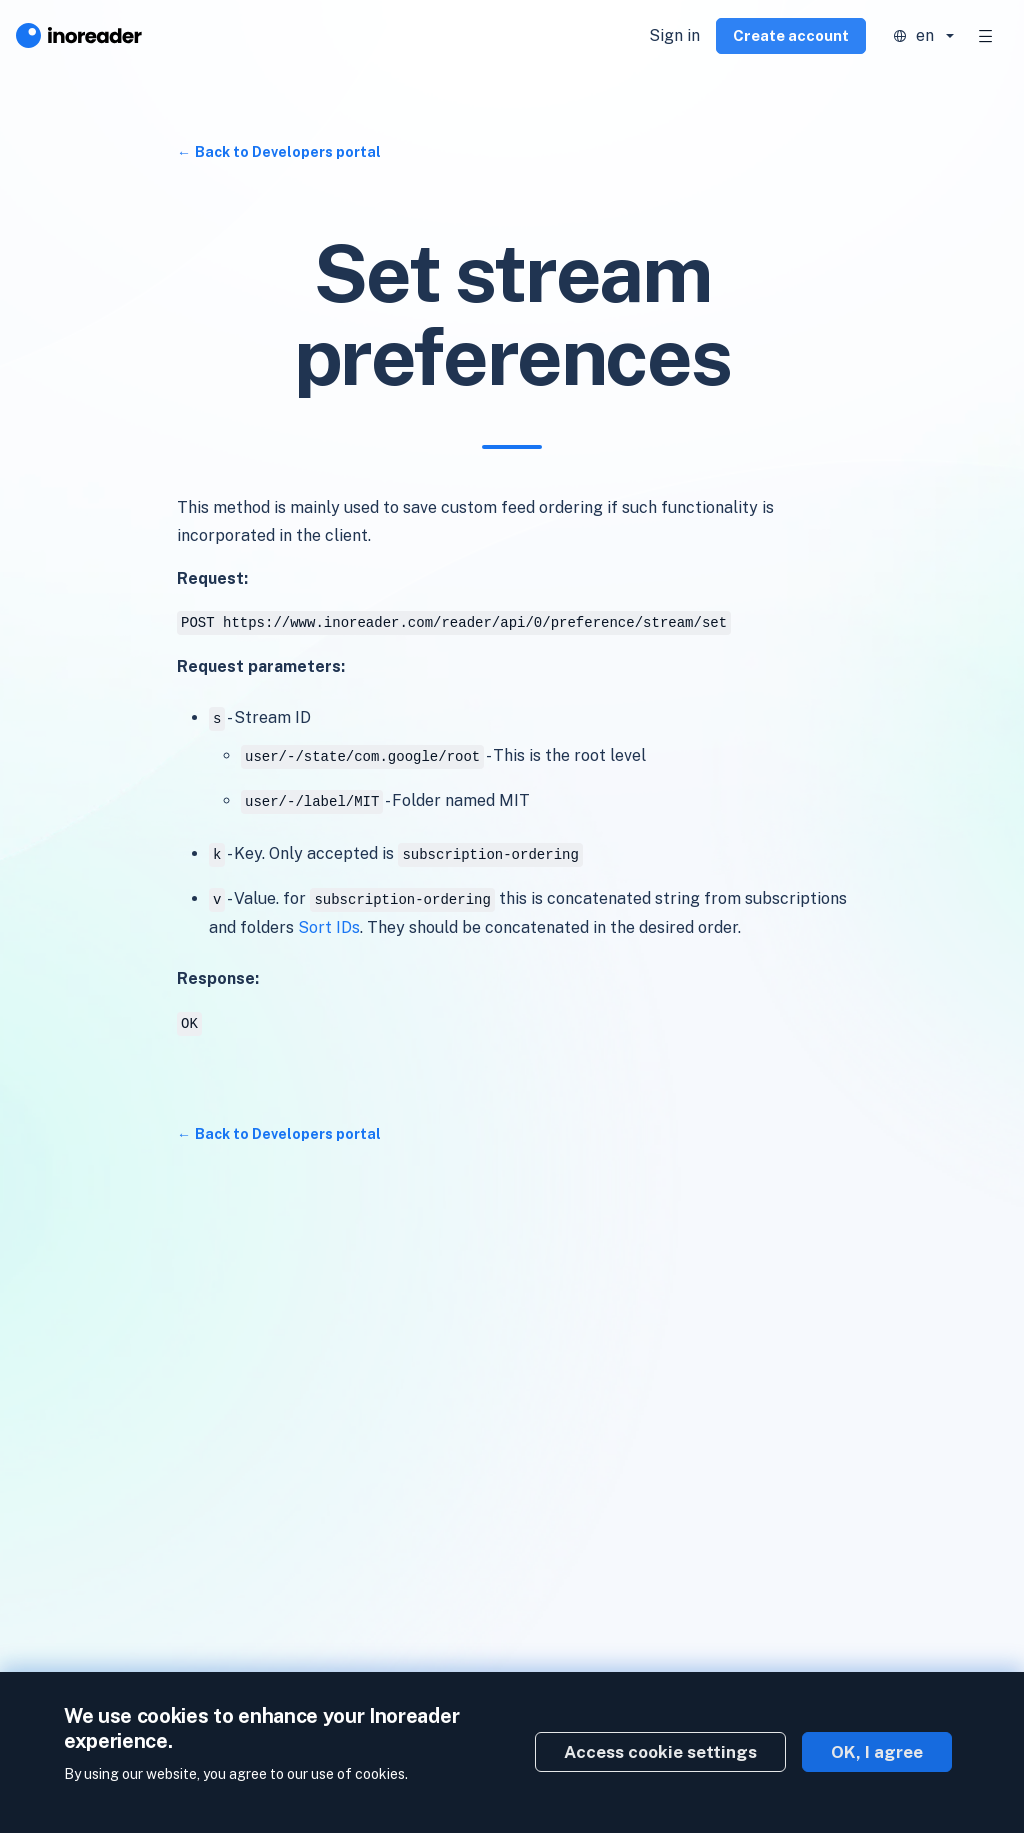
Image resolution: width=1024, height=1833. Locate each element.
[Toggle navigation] (986, 36)
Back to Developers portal (288, 152)
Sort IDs (329, 927)
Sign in (674, 35)
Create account (791, 35)
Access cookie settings (660, 1752)
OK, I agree (877, 1752)
